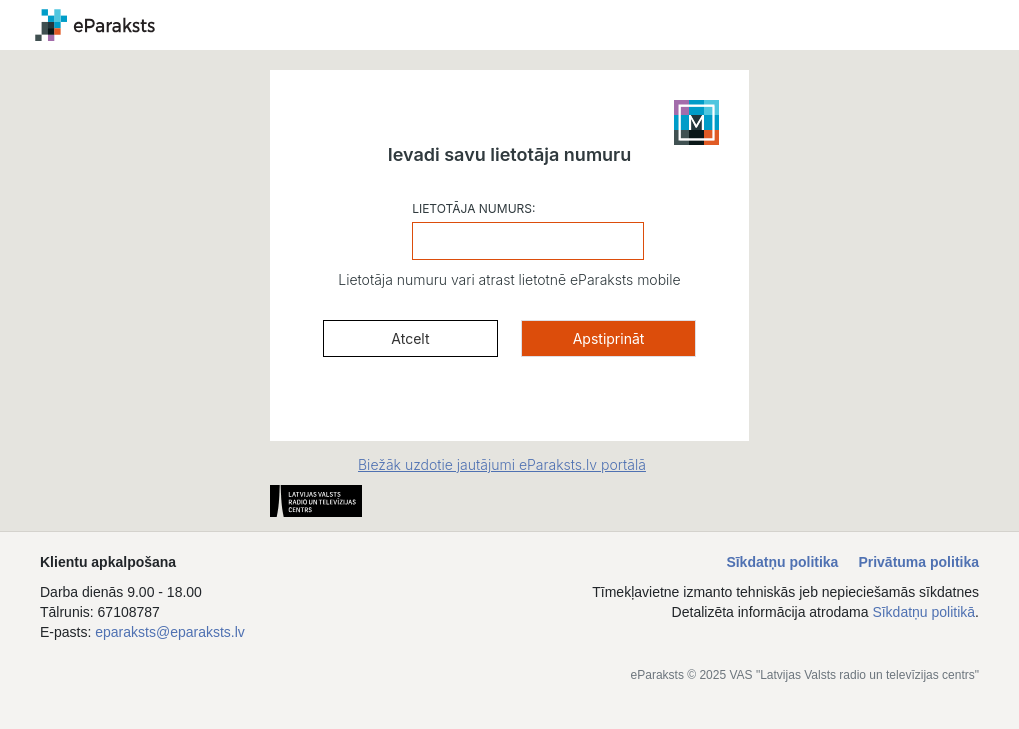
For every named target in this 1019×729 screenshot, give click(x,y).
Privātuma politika (918, 562)
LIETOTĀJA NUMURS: (473, 208)
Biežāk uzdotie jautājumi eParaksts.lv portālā (502, 464)
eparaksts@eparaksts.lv (170, 632)
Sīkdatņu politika (782, 562)
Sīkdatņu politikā (923, 612)
